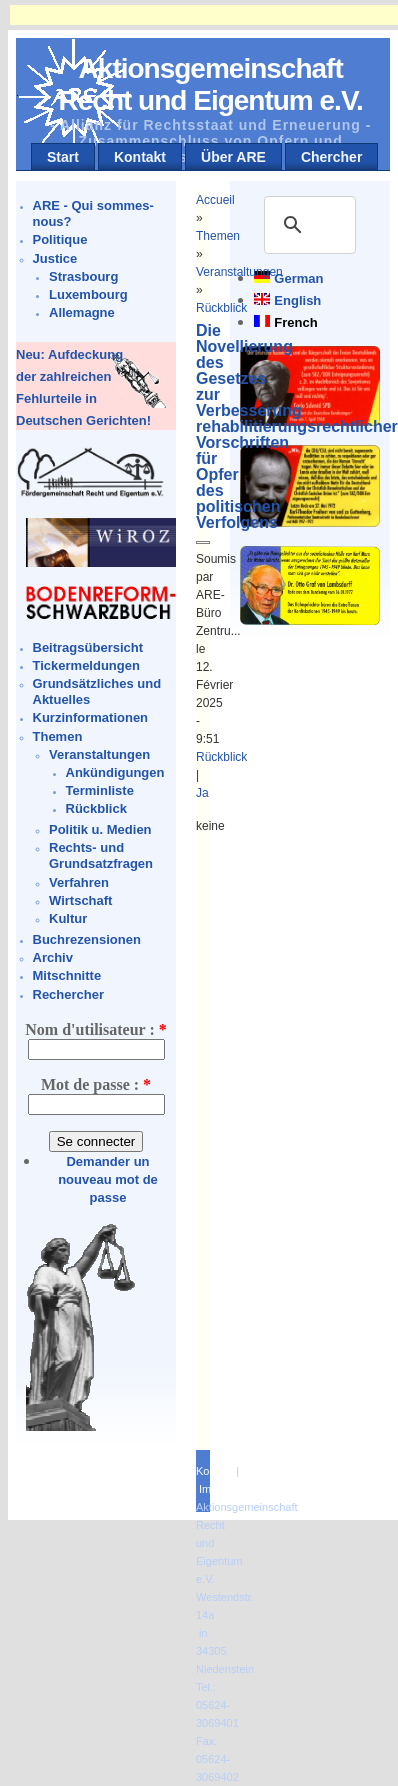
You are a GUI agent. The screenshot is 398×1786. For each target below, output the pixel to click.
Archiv (53, 957)
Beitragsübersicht (88, 647)
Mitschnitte (67, 975)
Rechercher (69, 994)
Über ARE (233, 157)
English (297, 300)
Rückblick (96, 808)
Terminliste (100, 790)
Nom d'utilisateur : (95, 1029)
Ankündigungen (115, 772)
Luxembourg (88, 294)
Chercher (331, 157)
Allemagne (82, 312)
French (295, 322)
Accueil (215, 200)
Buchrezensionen (87, 939)
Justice (55, 258)
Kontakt (140, 157)
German (298, 278)
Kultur (68, 918)
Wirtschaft (80, 900)
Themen (58, 736)
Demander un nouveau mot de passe (108, 1179)
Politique (60, 239)
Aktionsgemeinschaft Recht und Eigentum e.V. (211, 84)
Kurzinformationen (91, 717)
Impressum (226, 1489)
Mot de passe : (96, 1084)
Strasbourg (83, 276)
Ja (202, 793)
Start (63, 157)
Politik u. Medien (100, 829)
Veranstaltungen (99, 754)
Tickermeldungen (86, 665)
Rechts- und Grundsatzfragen (101, 855)
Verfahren (79, 882)
